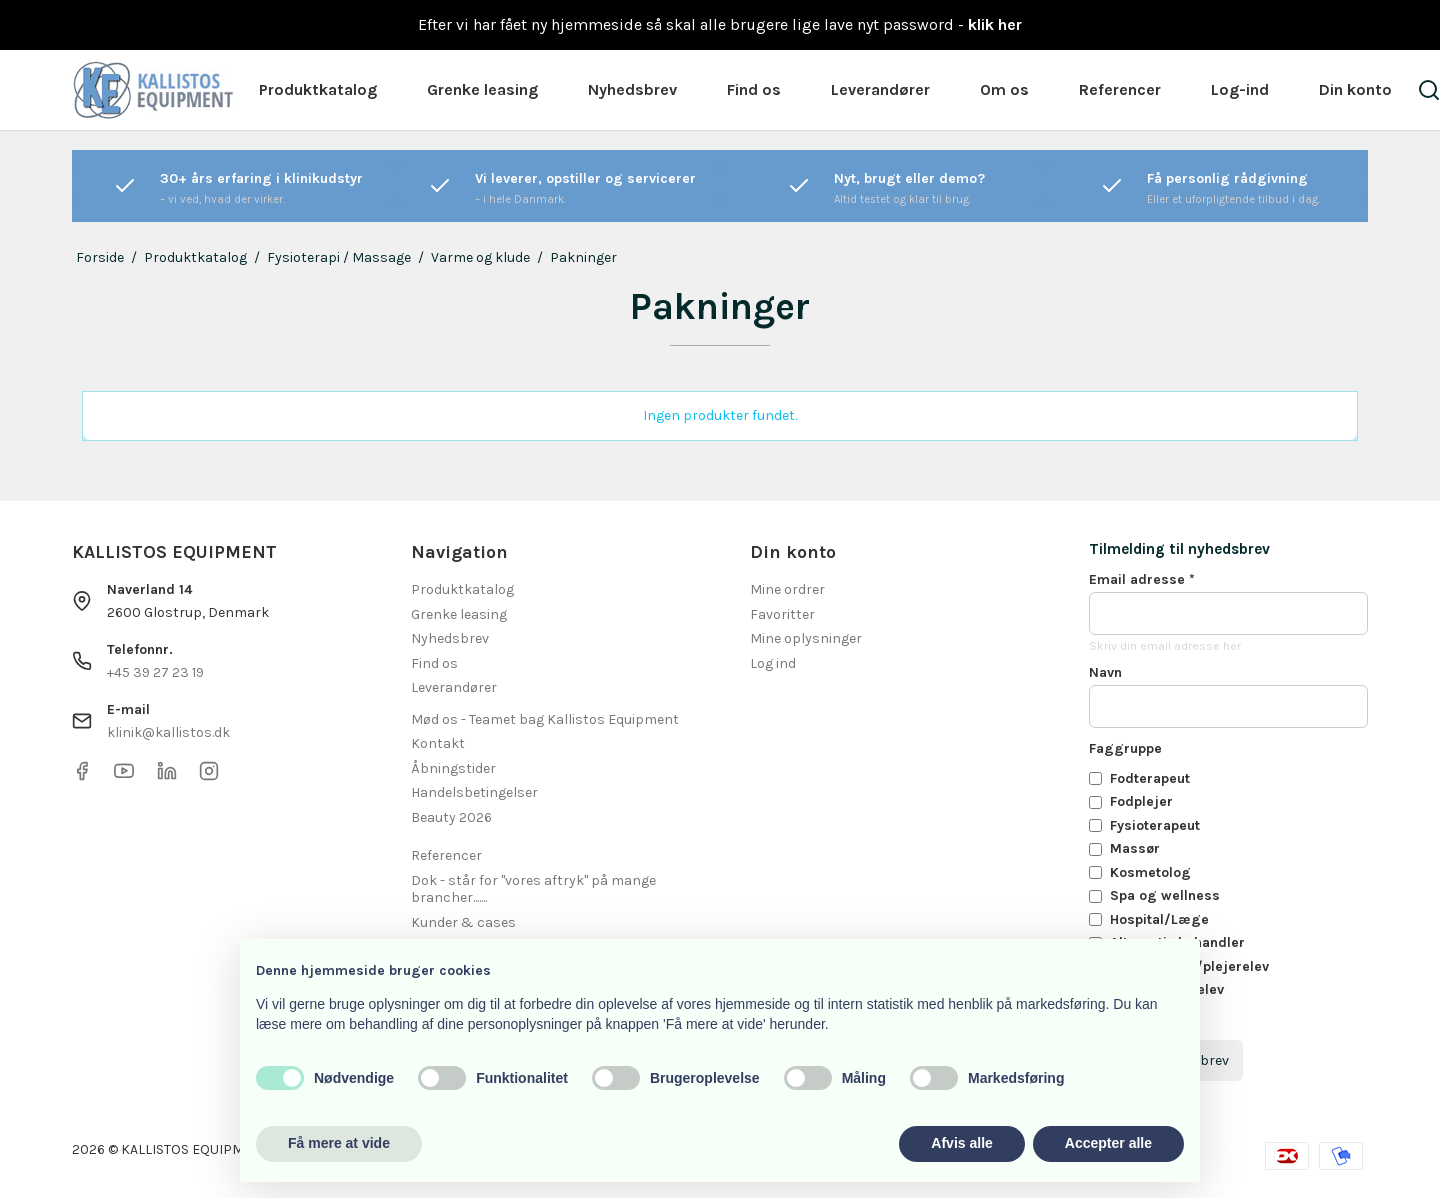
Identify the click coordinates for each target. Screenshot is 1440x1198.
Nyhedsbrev (632, 89)
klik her (995, 24)
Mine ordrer (787, 589)
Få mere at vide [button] (339, 1143)
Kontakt (438, 743)
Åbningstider (453, 768)
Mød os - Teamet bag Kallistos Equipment (545, 719)
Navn (1105, 672)
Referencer (1120, 89)
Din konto (1355, 89)
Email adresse (1142, 579)
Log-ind (1240, 89)
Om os (1004, 89)
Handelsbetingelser (474, 792)
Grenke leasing (482, 89)
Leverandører (880, 89)
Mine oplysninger (806, 638)
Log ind (773, 663)
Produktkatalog (318, 89)
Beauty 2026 (451, 817)
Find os (754, 89)
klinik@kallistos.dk (168, 732)
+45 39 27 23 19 (155, 672)
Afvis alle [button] (961, 1143)
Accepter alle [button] (1108, 1143)
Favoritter (782, 614)
